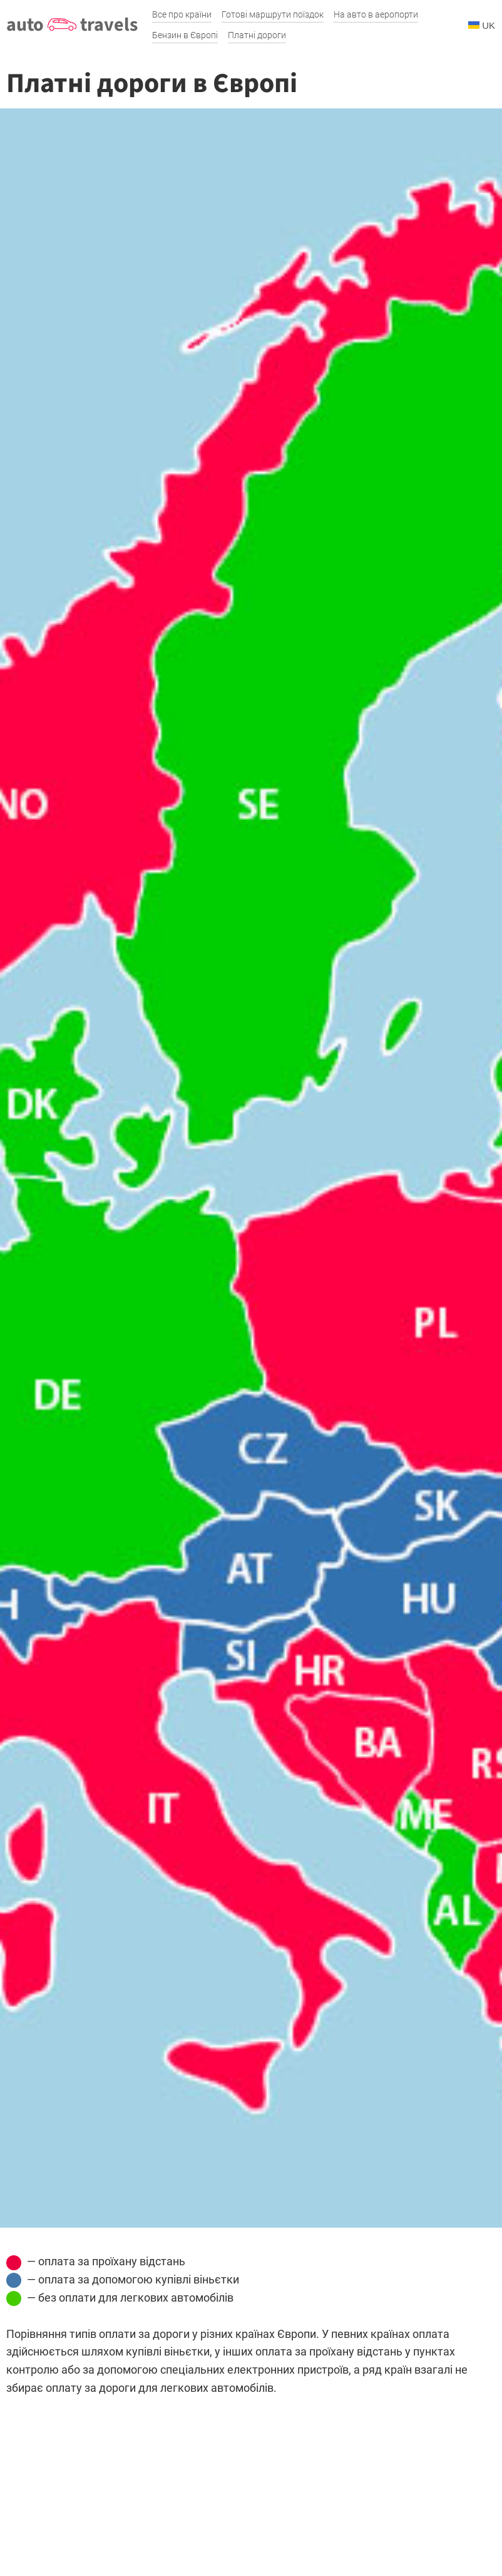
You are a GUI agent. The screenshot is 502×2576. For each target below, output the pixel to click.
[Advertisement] (251, 2485)
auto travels (72, 24)
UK (481, 25)
